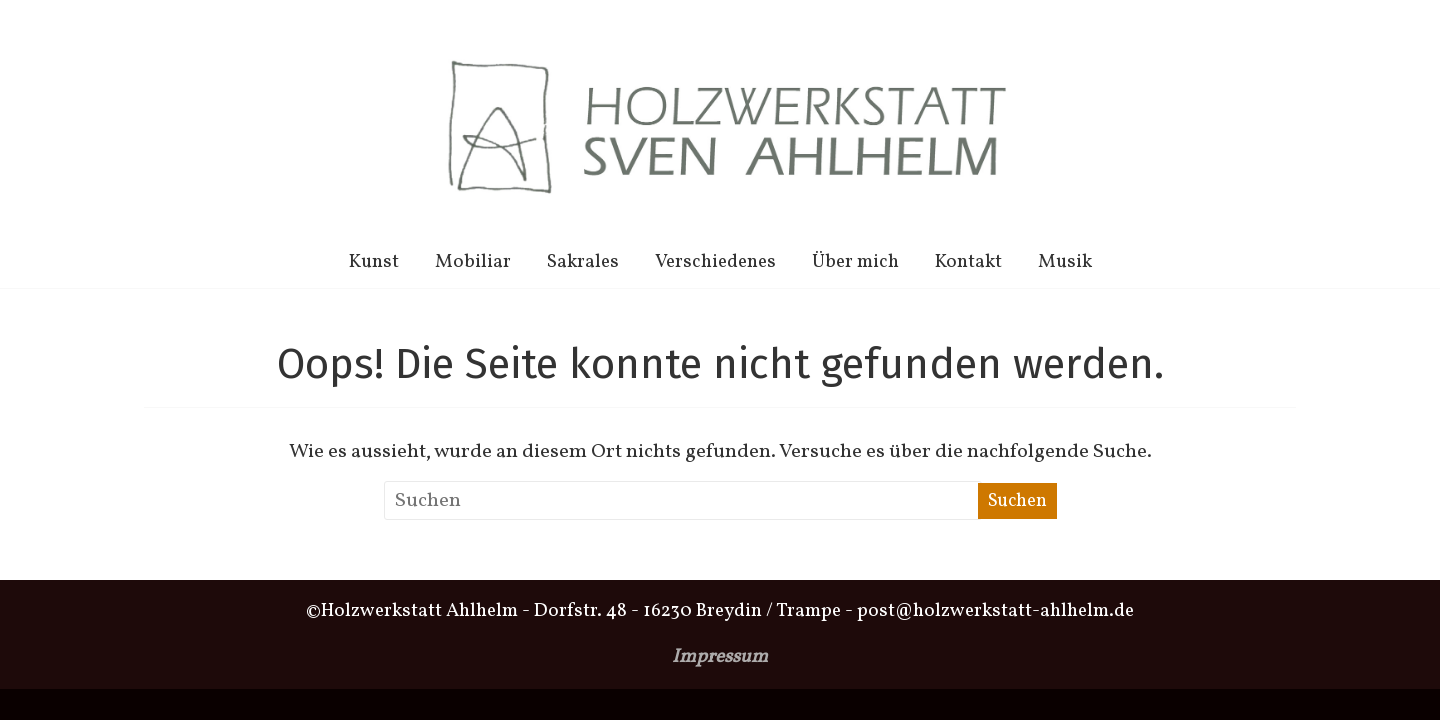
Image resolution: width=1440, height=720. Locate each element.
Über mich (855, 262)
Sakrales (583, 262)
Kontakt (968, 262)
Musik (1065, 262)
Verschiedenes (715, 262)
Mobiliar (473, 262)
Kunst (374, 262)
